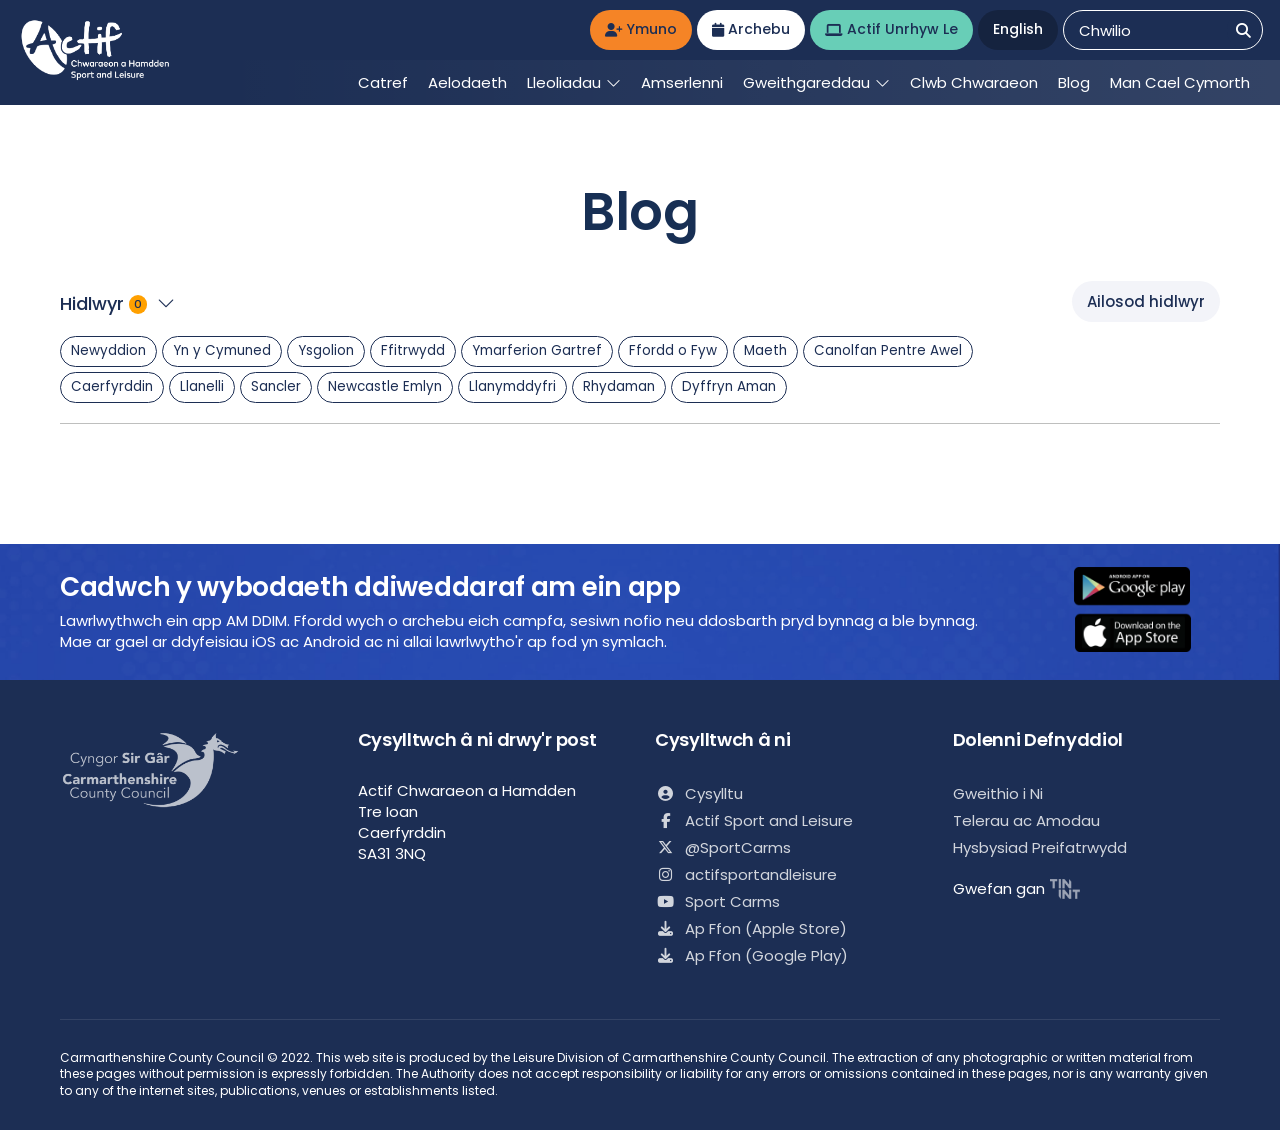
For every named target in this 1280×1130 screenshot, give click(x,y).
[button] (1145, 588)
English (1018, 29)
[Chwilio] (1243, 30)
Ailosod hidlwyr (1146, 301)
